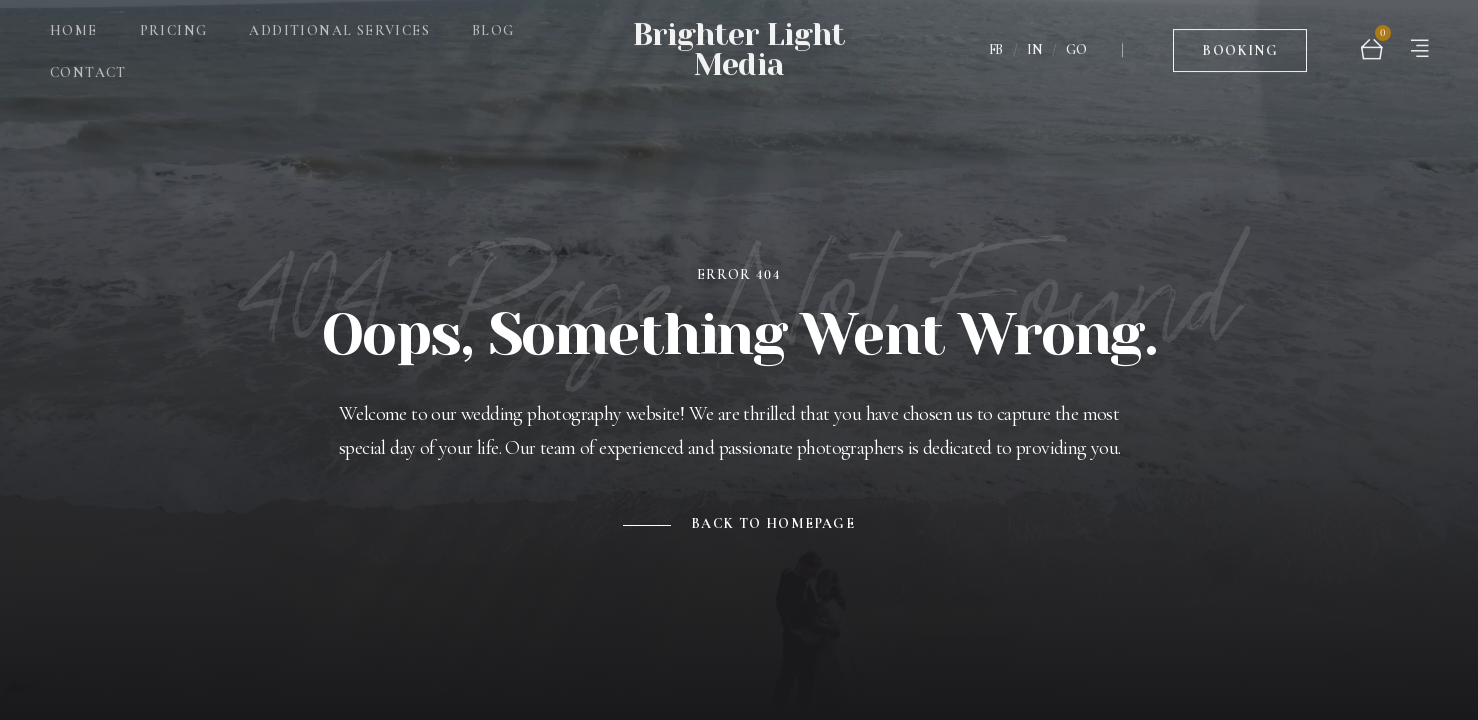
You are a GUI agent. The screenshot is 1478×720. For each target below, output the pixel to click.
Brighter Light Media (739, 40)
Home (74, 20)
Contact (88, 62)
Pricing (174, 20)
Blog (493, 20)
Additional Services (339, 20)
